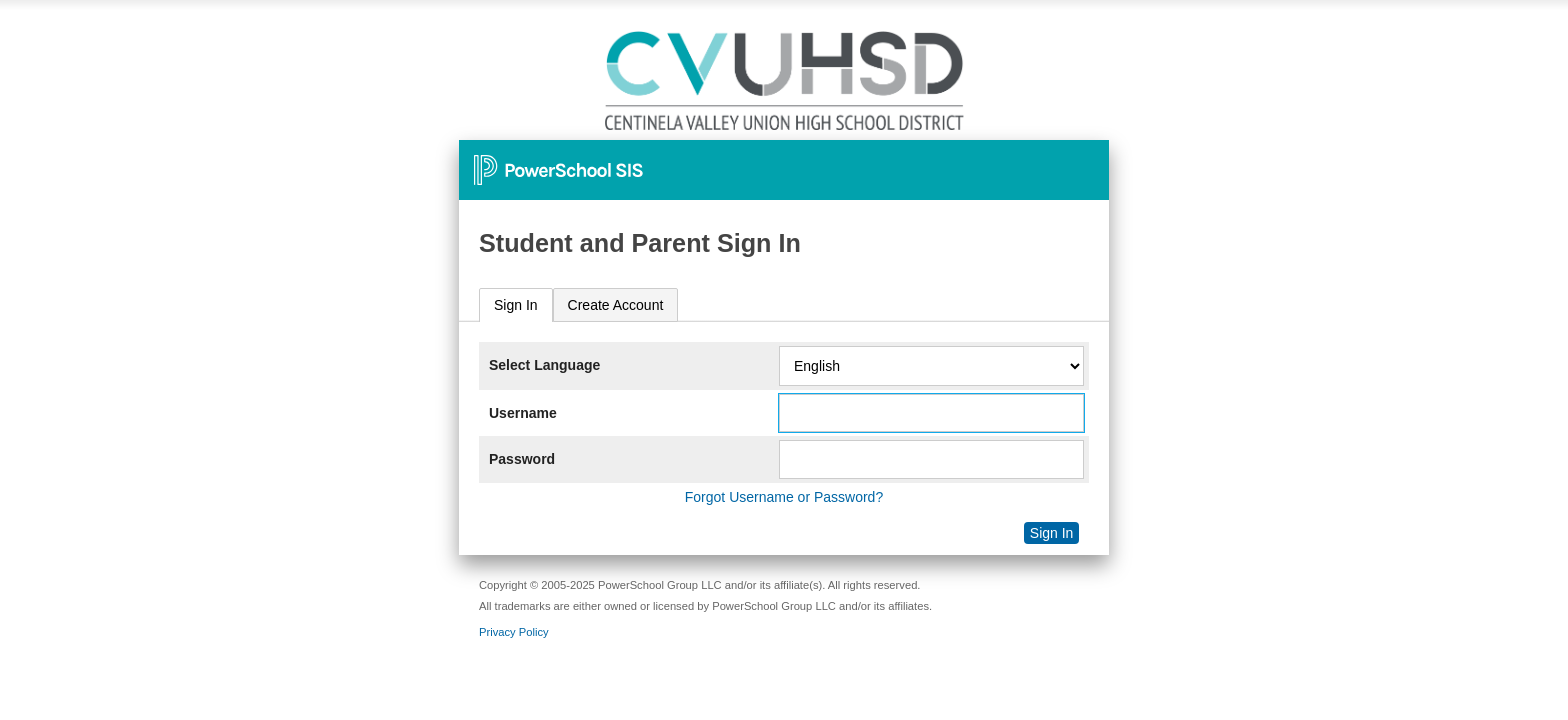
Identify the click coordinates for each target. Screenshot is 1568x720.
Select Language (544, 365)
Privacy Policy (514, 632)
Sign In (516, 305)
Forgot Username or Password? (784, 497)
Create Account (616, 305)
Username (523, 413)
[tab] (516, 305)
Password (522, 459)
